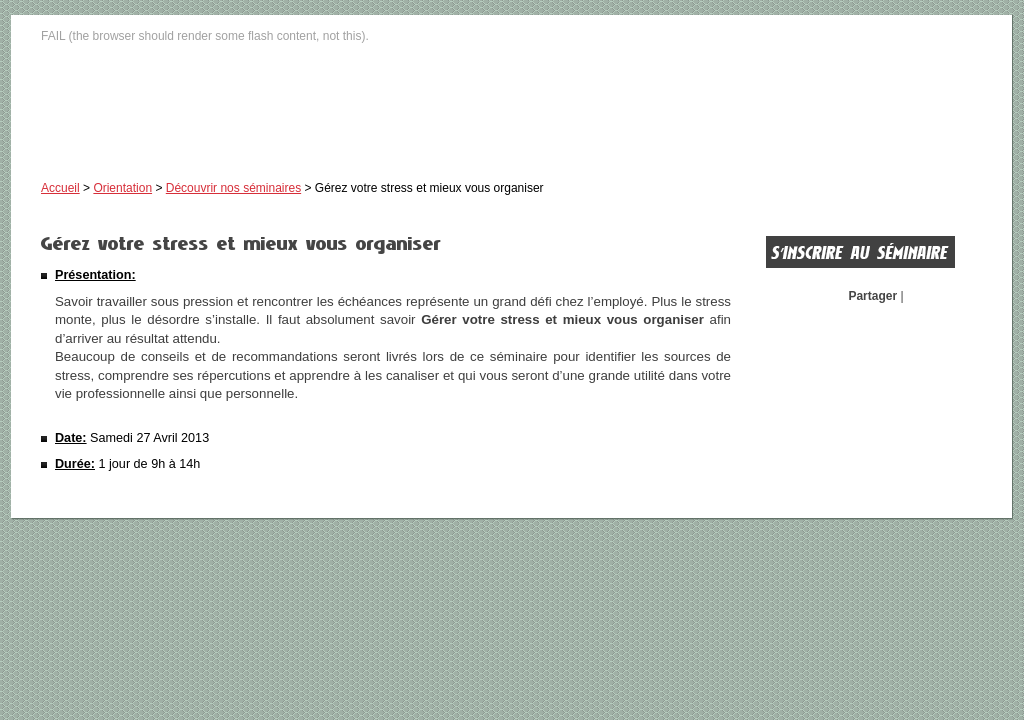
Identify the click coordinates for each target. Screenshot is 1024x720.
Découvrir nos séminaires (233, 188)
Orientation (122, 188)
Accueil (60, 188)
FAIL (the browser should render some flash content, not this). (205, 36)
